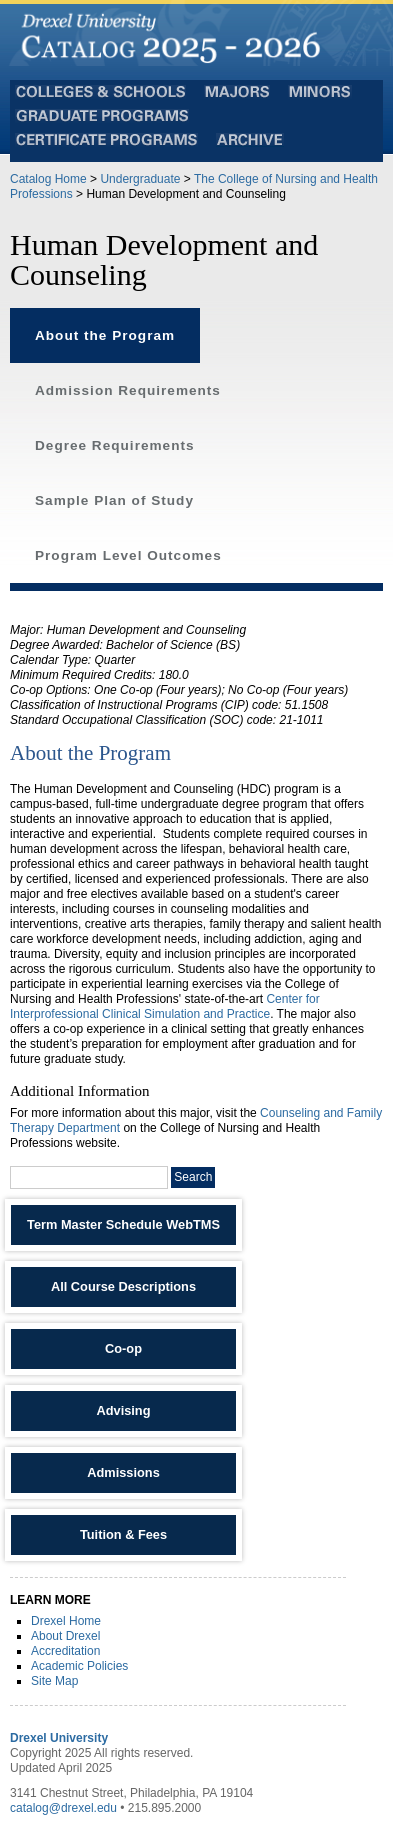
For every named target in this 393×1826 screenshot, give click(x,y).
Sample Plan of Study (114, 500)
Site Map (54, 1681)
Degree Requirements (115, 445)
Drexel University (59, 1738)
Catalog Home (48, 179)
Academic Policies (79, 1666)
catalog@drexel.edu (63, 1808)
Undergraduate (140, 179)
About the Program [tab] (105, 335)
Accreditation (65, 1651)
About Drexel (65, 1636)
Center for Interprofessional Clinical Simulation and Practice (165, 1006)
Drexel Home (66, 1621)
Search (193, 1177)
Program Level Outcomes (128, 555)
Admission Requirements (128, 390)
